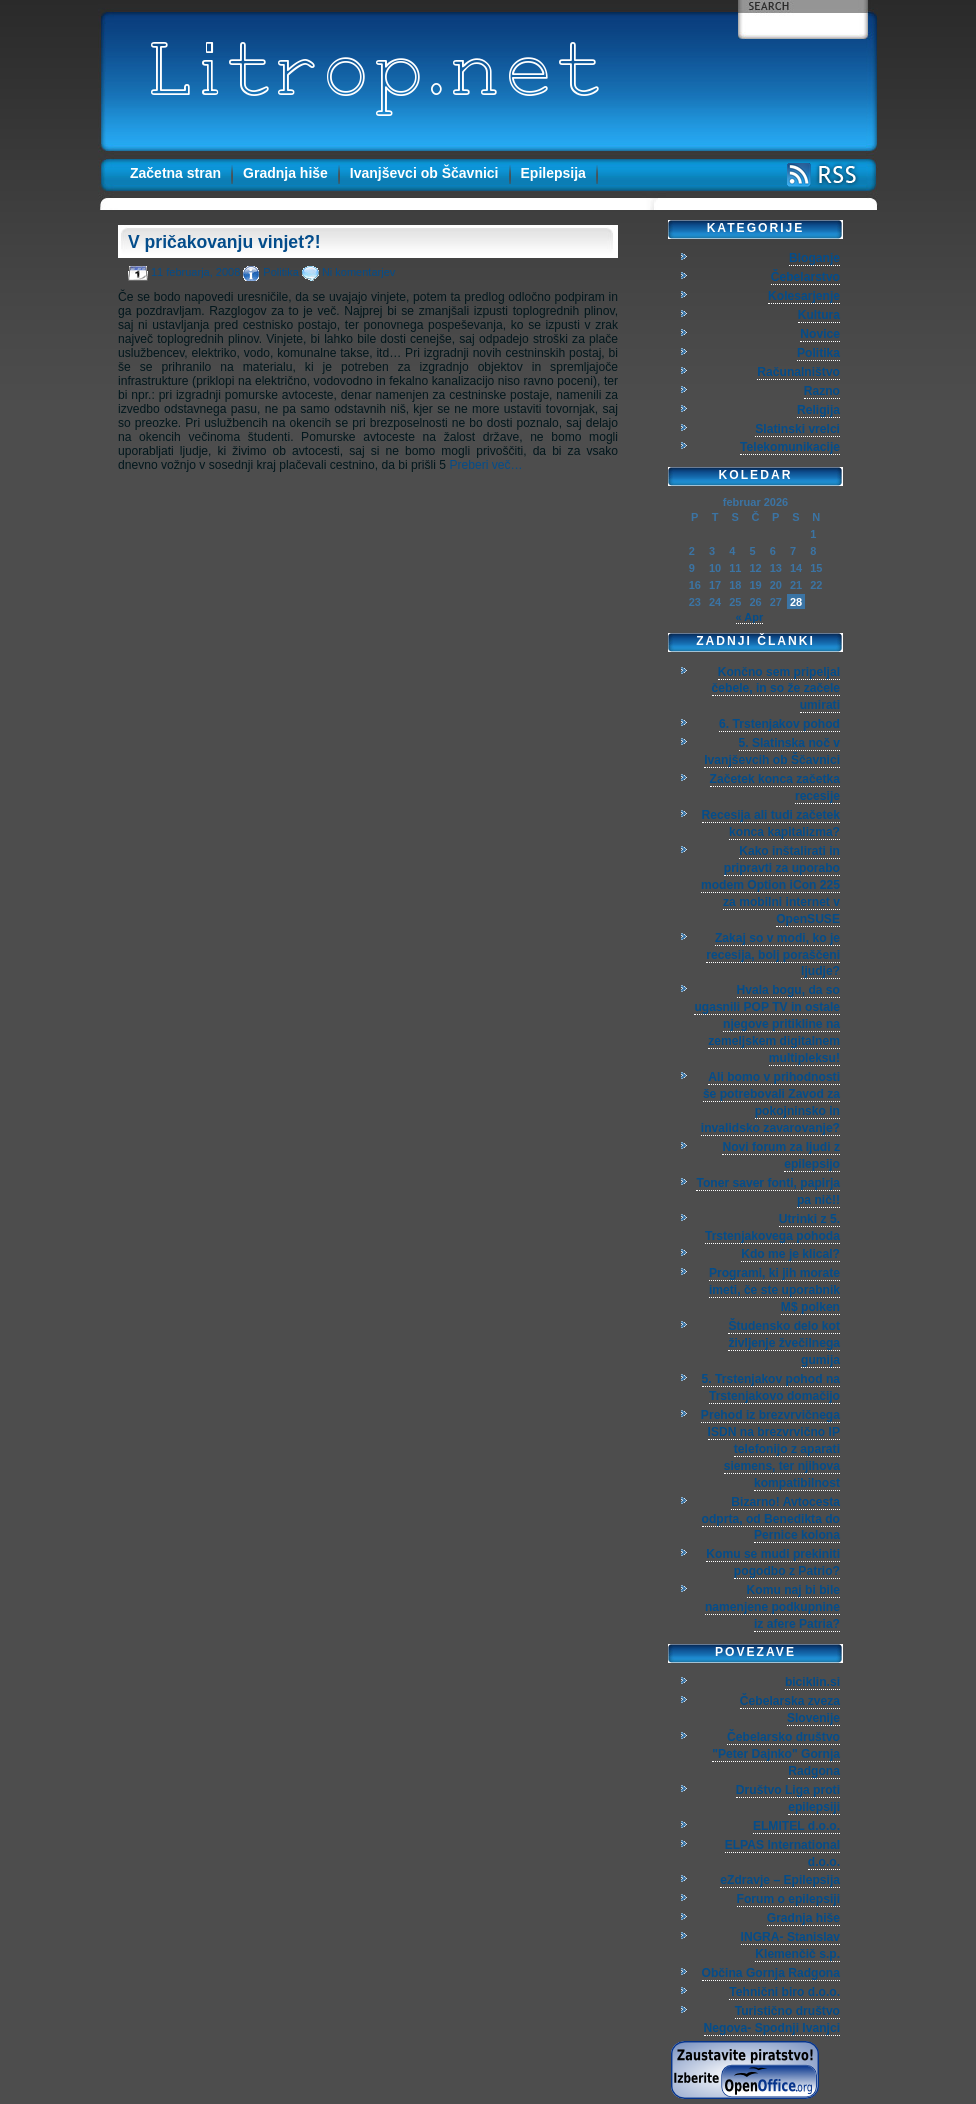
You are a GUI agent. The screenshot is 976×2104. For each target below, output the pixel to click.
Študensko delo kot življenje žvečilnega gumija (784, 1343)
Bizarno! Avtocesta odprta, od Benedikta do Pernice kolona (771, 1519)
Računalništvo (798, 372)
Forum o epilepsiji (788, 1899)
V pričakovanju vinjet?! (224, 242)
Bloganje (814, 258)
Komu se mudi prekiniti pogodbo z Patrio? (773, 1562)
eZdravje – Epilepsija (780, 1880)
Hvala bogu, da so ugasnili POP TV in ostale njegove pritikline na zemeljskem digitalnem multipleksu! (767, 1024)
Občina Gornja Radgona (771, 1973)
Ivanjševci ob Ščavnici (424, 173)
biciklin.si (812, 1682)
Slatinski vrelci (797, 429)
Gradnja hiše (285, 173)
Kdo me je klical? (790, 1254)
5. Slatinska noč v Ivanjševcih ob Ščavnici (772, 751)
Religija (818, 410)
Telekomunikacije (790, 447)
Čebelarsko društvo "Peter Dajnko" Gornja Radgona (776, 1754)
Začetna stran (175, 173)
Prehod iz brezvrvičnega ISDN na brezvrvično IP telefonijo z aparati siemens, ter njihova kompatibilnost (770, 1449)
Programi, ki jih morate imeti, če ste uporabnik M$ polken (774, 1290)
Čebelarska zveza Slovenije (790, 1709)
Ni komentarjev (358, 272)
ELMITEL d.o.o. (796, 1826)
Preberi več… (485, 465)
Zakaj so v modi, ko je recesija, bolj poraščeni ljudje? (773, 955)
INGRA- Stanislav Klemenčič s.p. (790, 1945)
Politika (280, 272)
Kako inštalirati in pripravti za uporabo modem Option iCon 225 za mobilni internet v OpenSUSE (770, 885)
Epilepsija (553, 173)
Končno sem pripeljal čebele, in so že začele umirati (776, 689)
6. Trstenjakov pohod (779, 724)
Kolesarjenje (804, 296)
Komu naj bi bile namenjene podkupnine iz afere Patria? (772, 1607)
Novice (820, 334)
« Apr (750, 617)
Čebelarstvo (805, 277)
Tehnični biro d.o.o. (784, 1992)
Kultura (819, 315)
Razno (822, 391)
